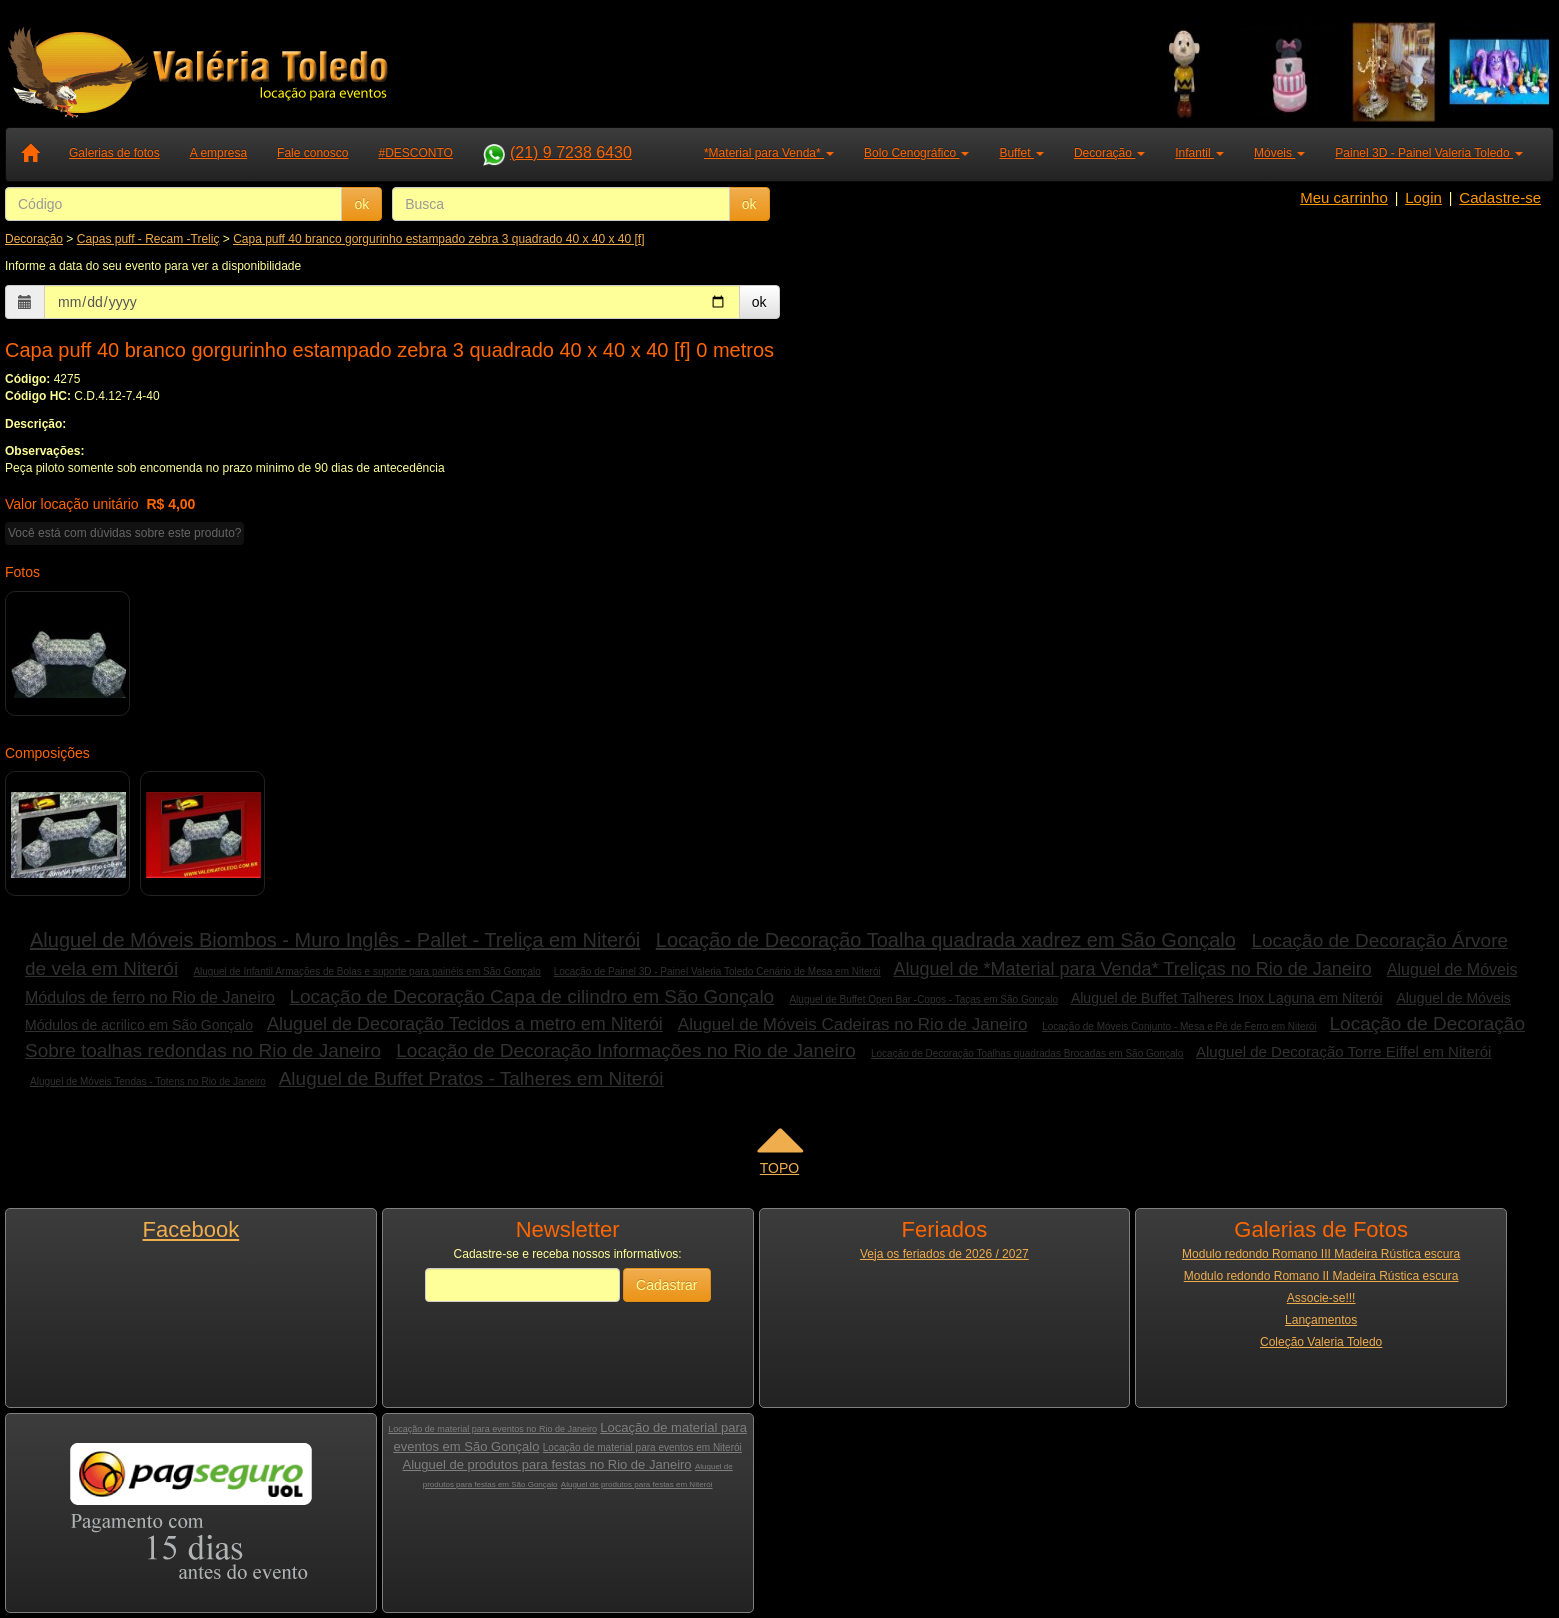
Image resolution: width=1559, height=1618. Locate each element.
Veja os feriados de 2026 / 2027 (944, 1254)
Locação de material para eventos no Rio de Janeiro (492, 1429)
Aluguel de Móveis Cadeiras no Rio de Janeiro (853, 1024)
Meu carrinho (1344, 197)
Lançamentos (1321, 1320)
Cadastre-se (1500, 197)
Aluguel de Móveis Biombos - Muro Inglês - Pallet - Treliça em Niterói (335, 940)
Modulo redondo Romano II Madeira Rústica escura (1321, 1276)
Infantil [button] (1199, 153)
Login (1423, 197)
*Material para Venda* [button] (769, 153)
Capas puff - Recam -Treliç (148, 239)
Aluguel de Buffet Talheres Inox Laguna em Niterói (1227, 998)
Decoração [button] (1109, 153)
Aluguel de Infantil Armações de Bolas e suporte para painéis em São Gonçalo (366, 971)
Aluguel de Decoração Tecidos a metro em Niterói (465, 1024)
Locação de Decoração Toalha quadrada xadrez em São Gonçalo (946, 940)
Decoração (34, 239)
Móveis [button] (1279, 153)
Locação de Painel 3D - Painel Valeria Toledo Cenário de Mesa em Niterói (717, 971)
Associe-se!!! (1321, 1298)
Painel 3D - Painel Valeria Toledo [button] (1429, 153)
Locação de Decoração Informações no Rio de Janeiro (625, 1050)
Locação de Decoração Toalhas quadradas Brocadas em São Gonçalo (1027, 1053)
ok (361, 204)
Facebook (191, 1229)
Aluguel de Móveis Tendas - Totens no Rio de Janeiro (148, 1081)
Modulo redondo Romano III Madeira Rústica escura (1321, 1254)
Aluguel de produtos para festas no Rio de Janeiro (547, 1464)
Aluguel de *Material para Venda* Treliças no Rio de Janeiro (1132, 969)
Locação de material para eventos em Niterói (642, 1447)
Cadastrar (666, 1285)
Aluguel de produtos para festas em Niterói (637, 1484)
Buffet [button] (1021, 153)
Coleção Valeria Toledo (1321, 1342)
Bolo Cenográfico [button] (916, 153)
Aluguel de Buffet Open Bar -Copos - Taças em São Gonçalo (923, 999)
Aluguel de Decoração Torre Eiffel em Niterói (1343, 1051)
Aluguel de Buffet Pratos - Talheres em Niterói (471, 1078)
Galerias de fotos (114, 153)
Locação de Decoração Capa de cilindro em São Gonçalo (531, 996)
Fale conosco (312, 153)
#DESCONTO (415, 153)
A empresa (218, 153)
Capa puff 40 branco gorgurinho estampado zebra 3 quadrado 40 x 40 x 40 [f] (438, 239)
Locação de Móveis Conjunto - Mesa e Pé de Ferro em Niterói (1179, 1026)
